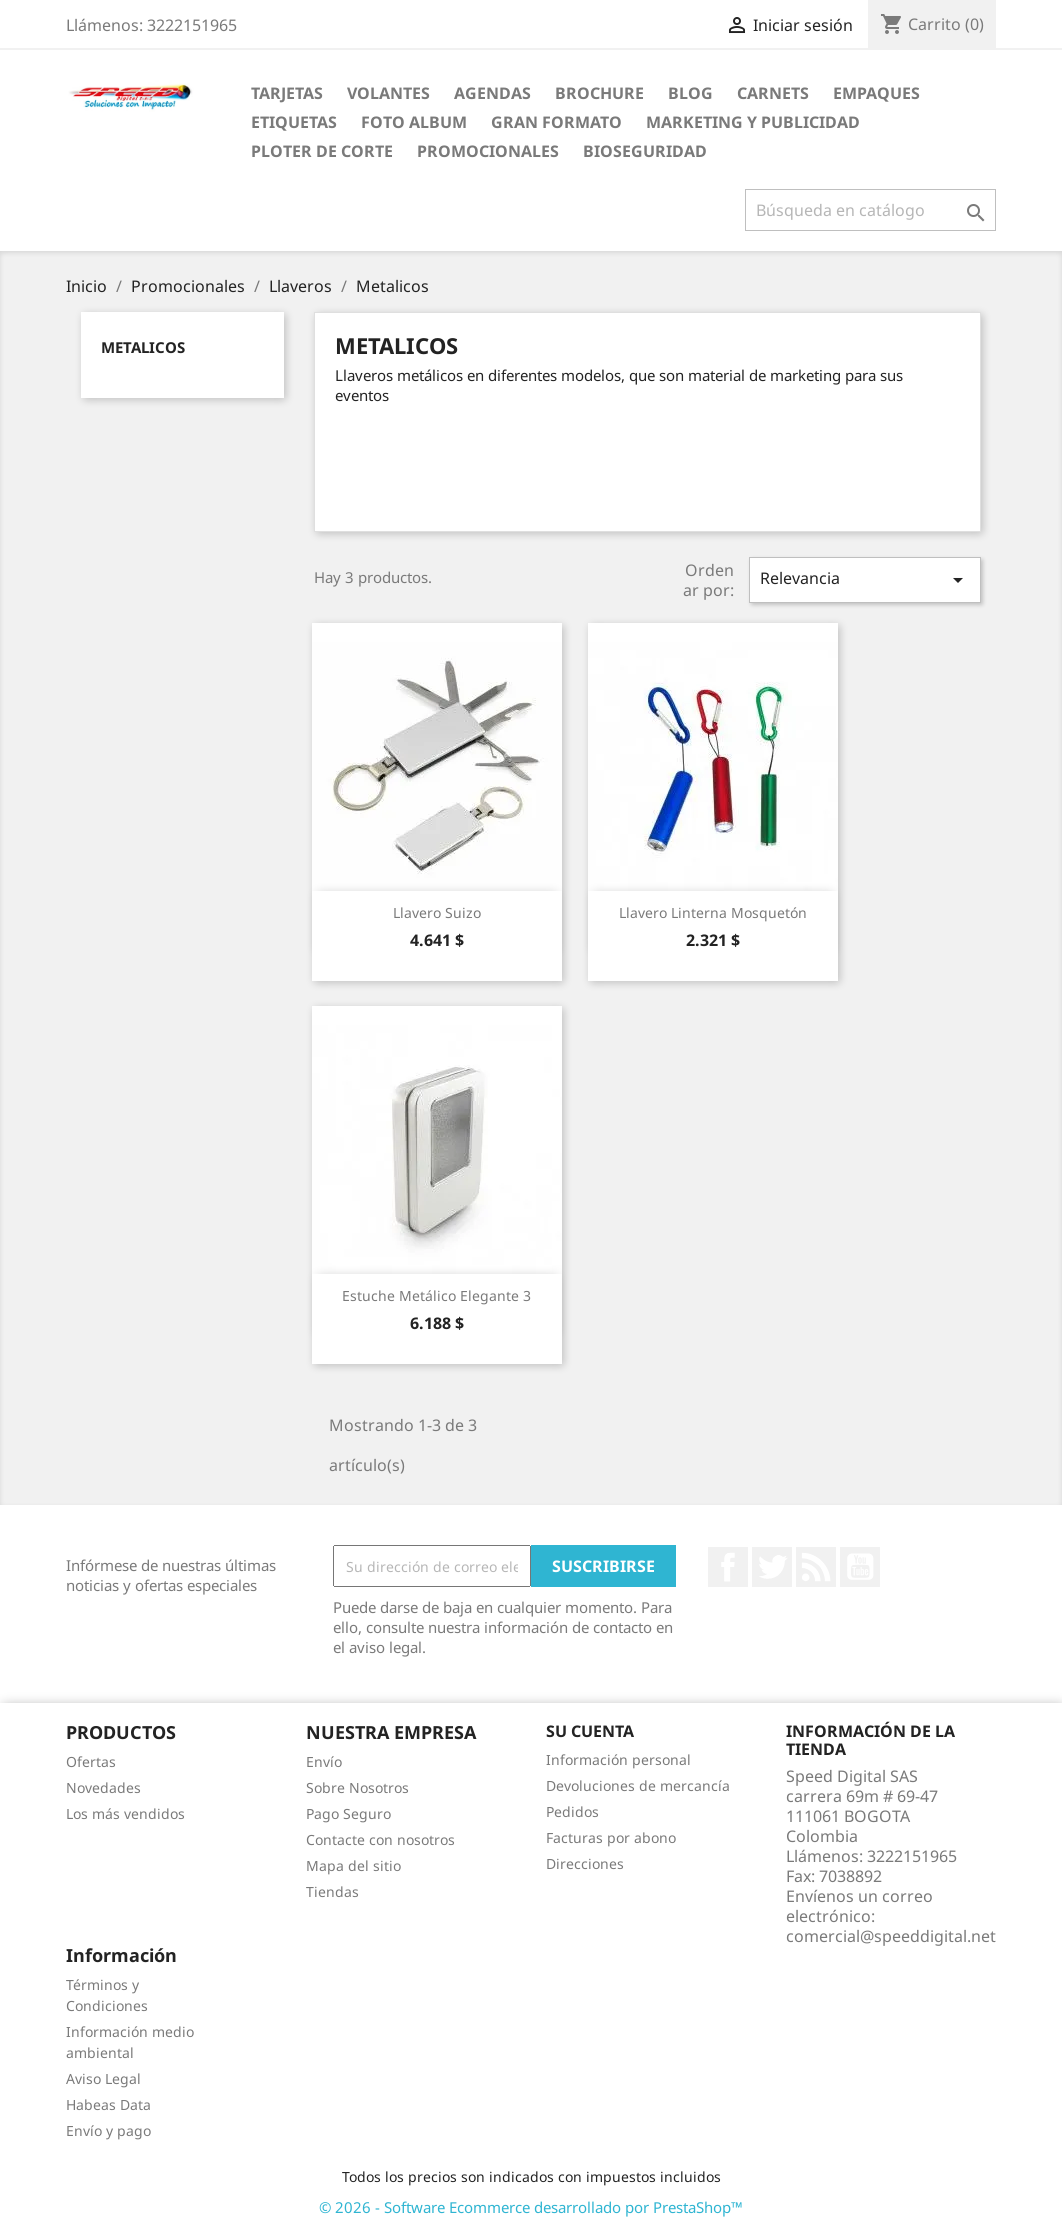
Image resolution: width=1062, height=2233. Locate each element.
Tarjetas (287, 93)
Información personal (618, 1759)
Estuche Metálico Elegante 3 (436, 1295)
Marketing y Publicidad (753, 122)
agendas (492, 93)
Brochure (599, 93)
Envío (324, 1761)
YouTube (860, 1567)
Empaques (876, 93)
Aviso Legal (103, 2078)
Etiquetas (294, 122)
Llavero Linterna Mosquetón (713, 912)
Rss (816, 1567)
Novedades (103, 1787)
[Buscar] (870, 210)
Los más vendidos (125, 1813)
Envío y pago (108, 2130)
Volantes (388, 93)
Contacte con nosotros (380, 1839)
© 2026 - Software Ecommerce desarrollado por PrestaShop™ (531, 2207)
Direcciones (585, 1863)
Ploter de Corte (322, 151)
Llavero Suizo (437, 912)
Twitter (772, 1567)
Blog (690, 93)
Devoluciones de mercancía (638, 1785)
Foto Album (414, 122)
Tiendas (332, 1891)
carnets (773, 93)
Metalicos (143, 347)
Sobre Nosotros (357, 1787)
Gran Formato (556, 122)
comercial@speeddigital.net (891, 1936)
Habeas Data (108, 2104)
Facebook (728, 1567)
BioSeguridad (645, 151)
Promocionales (488, 151)
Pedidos (572, 1811)
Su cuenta (590, 1731)
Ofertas (91, 1761)
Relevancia (865, 579)
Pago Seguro (348, 1813)
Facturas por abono (611, 1837)
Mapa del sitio (353, 1865)
